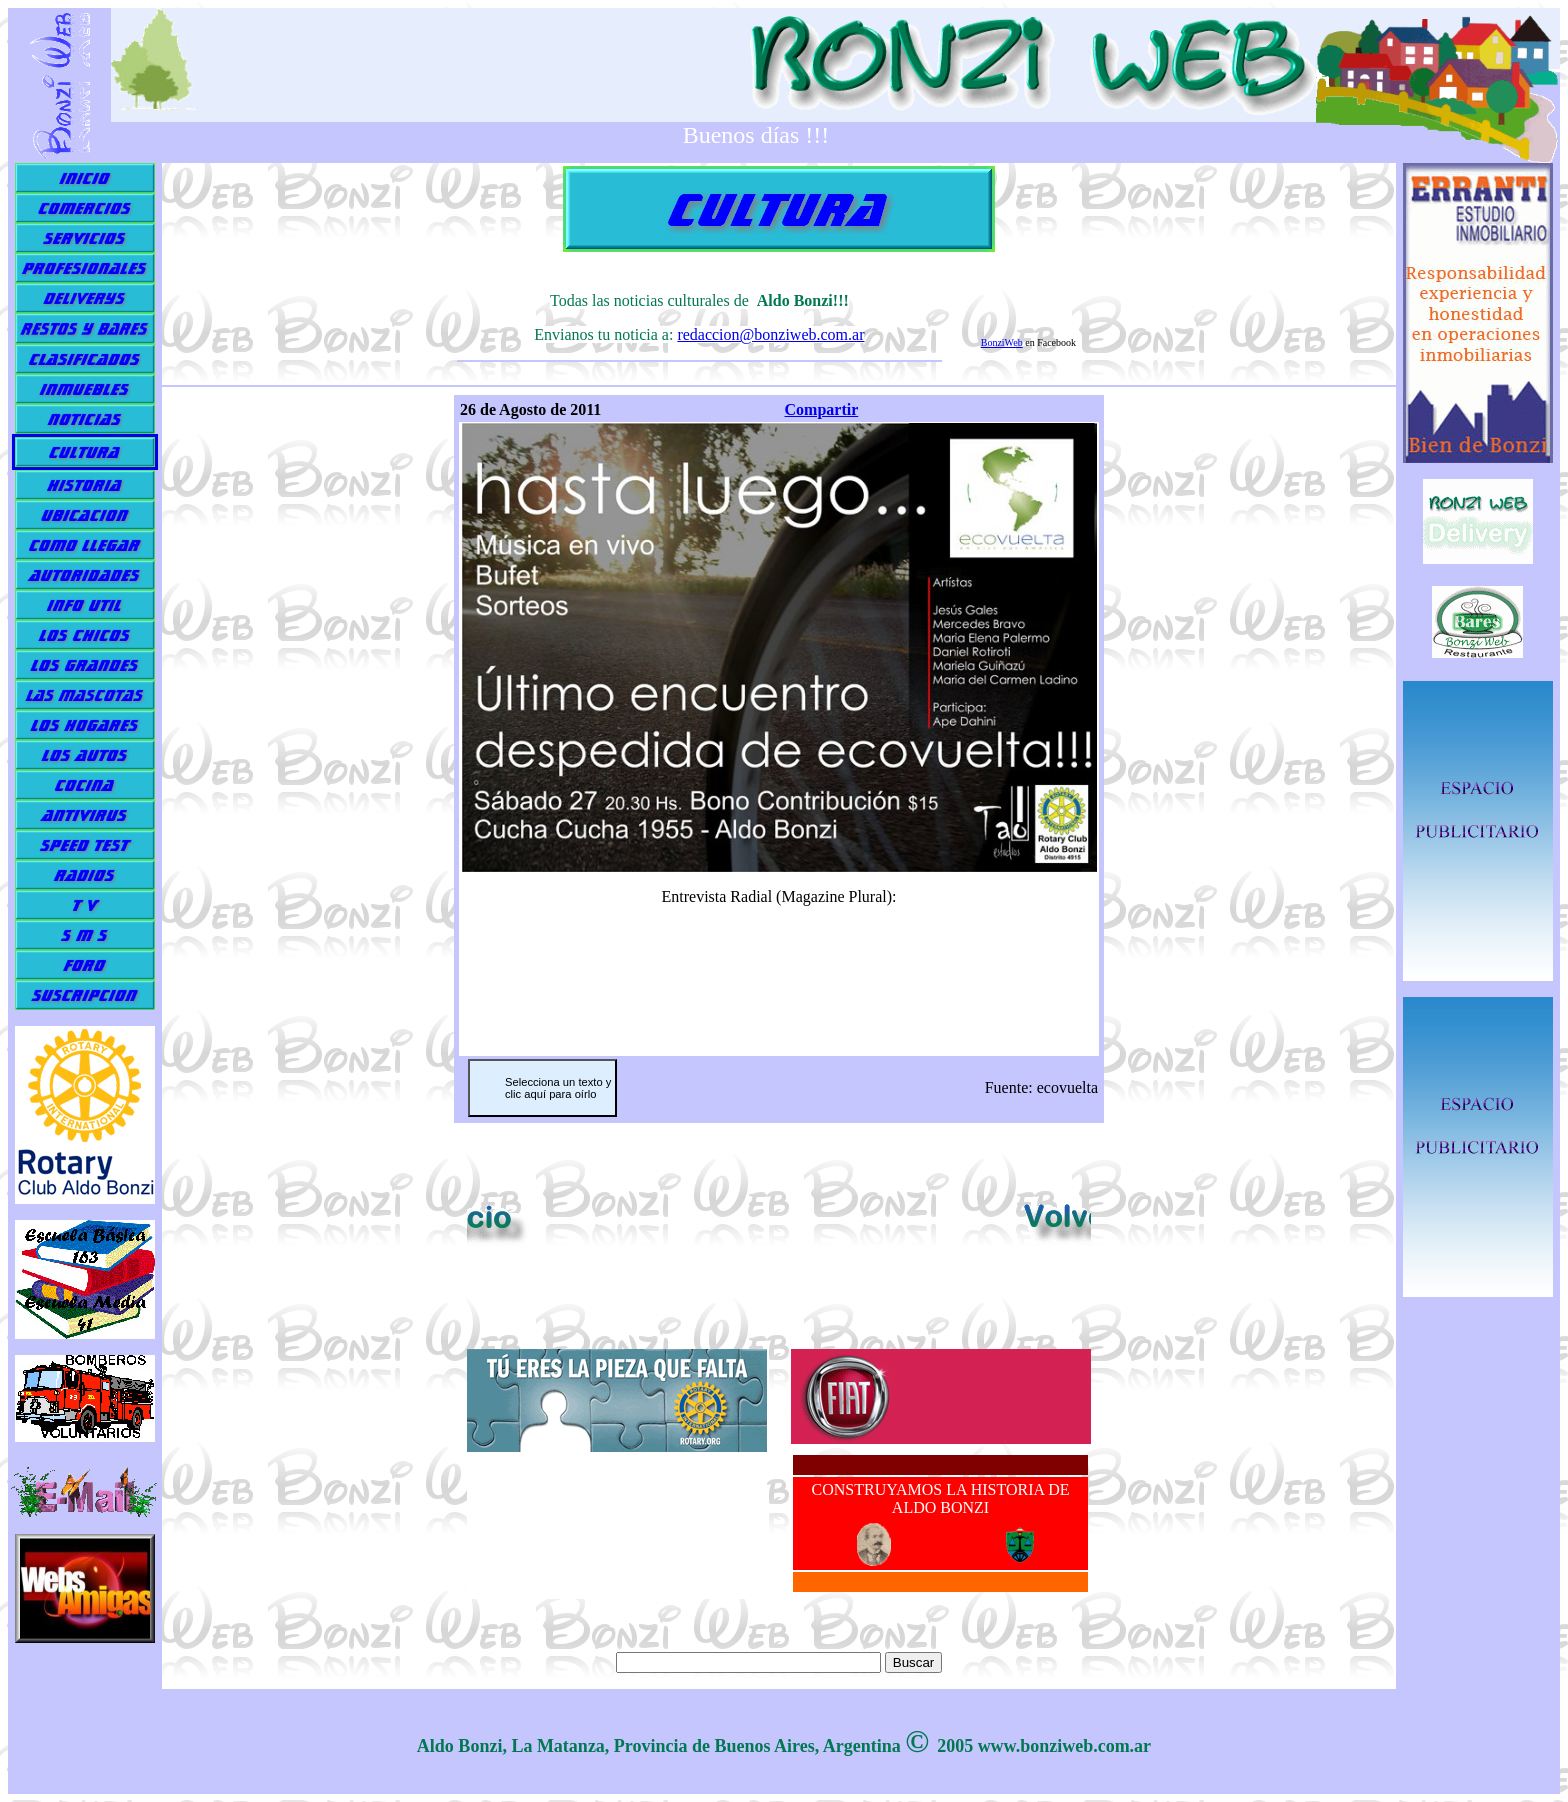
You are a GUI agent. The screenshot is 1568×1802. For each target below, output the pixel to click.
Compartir (822, 409)
